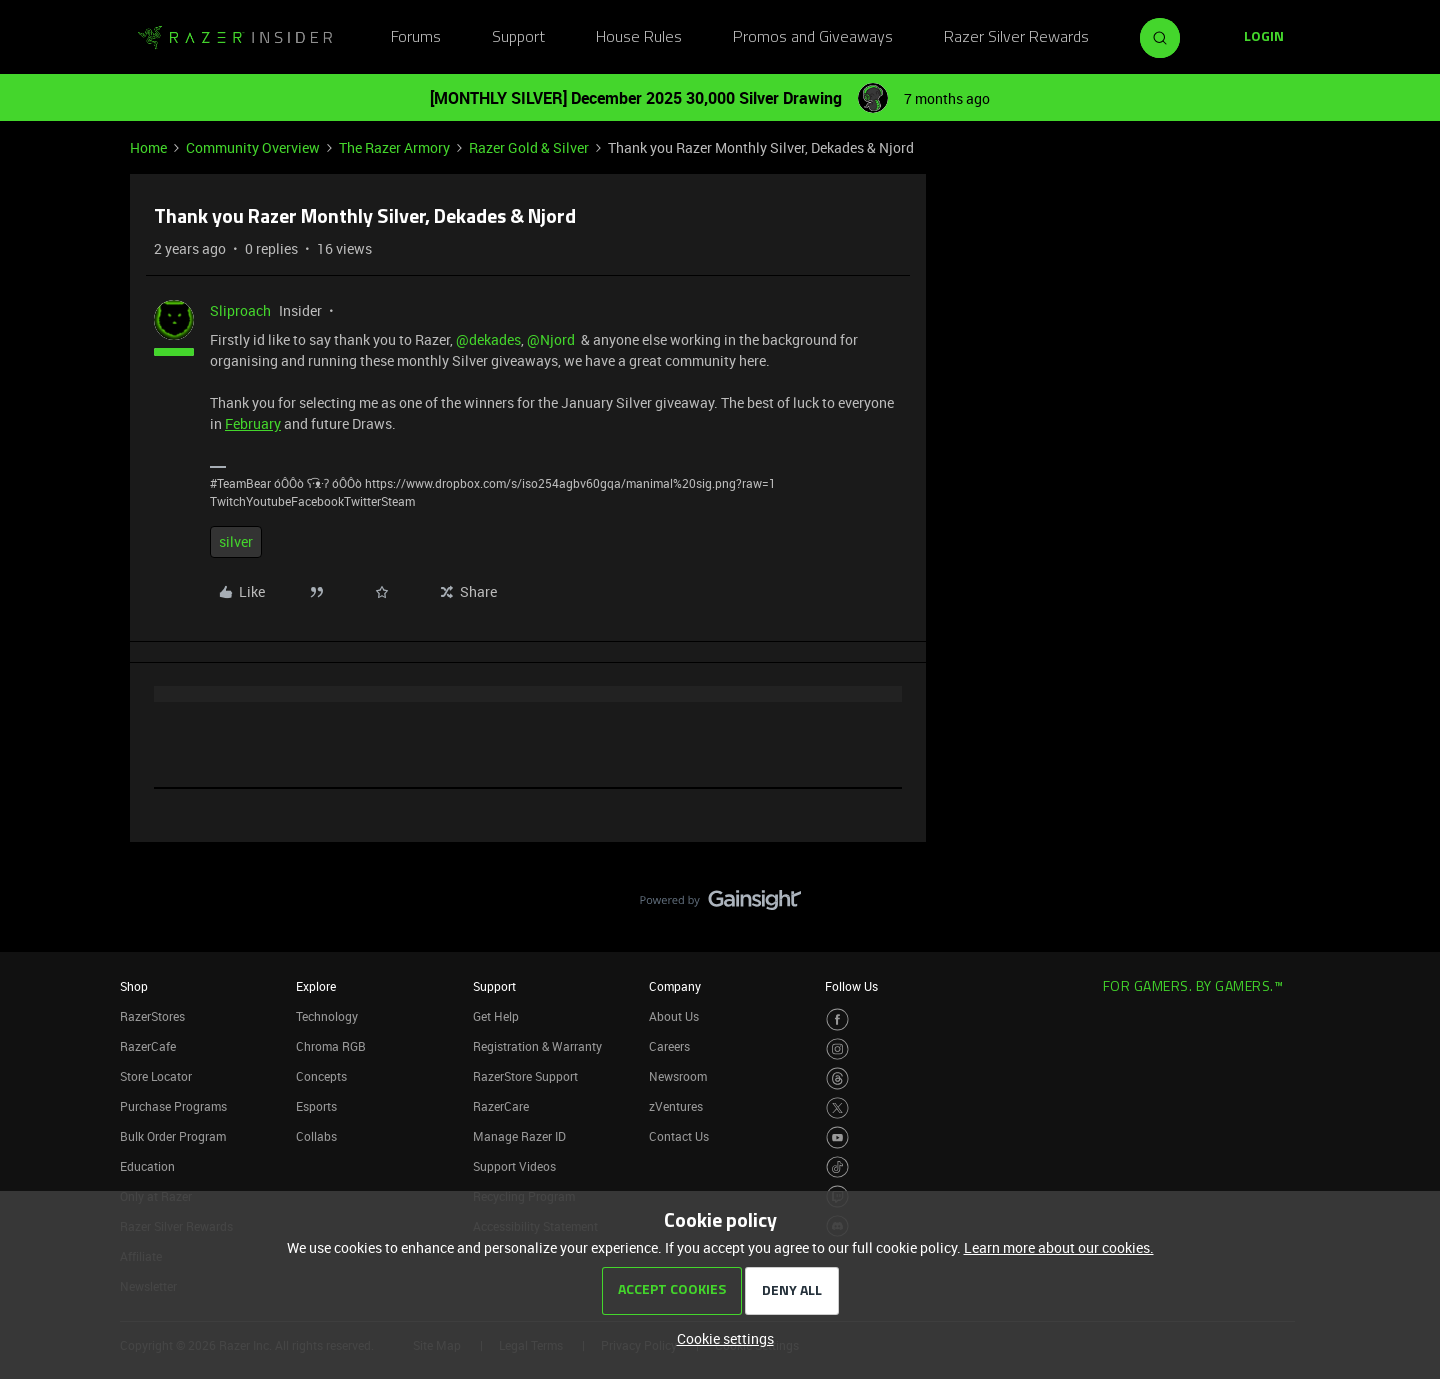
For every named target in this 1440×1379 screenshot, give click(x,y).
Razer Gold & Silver (529, 147)
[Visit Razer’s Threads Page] (837, 1078)
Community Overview (253, 147)
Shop (134, 986)
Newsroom (678, 1076)
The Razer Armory (394, 147)
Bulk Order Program (173, 1136)
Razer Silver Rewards (1016, 38)
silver (236, 541)
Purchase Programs (173, 1106)
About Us (674, 1016)
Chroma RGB (331, 1046)
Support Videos (514, 1166)
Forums (416, 38)
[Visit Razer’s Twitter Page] (837, 1108)
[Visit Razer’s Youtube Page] (837, 1137)
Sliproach (240, 310)
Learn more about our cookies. (1059, 1247)
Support (518, 38)
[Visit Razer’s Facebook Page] (837, 1019)
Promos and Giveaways (813, 38)
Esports (316, 1106)
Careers (669, 1046)
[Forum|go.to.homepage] (235, 38)
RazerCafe (148, 1046)
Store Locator (156, 1076)
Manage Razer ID (519, 1136)
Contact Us (679, 1136)
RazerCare (501, 1106)
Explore (316, 986)
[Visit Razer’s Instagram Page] (837, 1049)
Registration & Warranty (537, 1046)
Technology (327, 1016)
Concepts (321, 1076)
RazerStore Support (525, 1076)
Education (147, 1166)
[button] (1264, 38)
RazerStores (152, 1016)
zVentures (676, 1106)
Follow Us (851, 986)
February (253, 423)
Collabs (316, 1136)
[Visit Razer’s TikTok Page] (837, 1167)
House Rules (639, 38)
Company (675, 986)
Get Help (496, 1016)
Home (148, 147)
